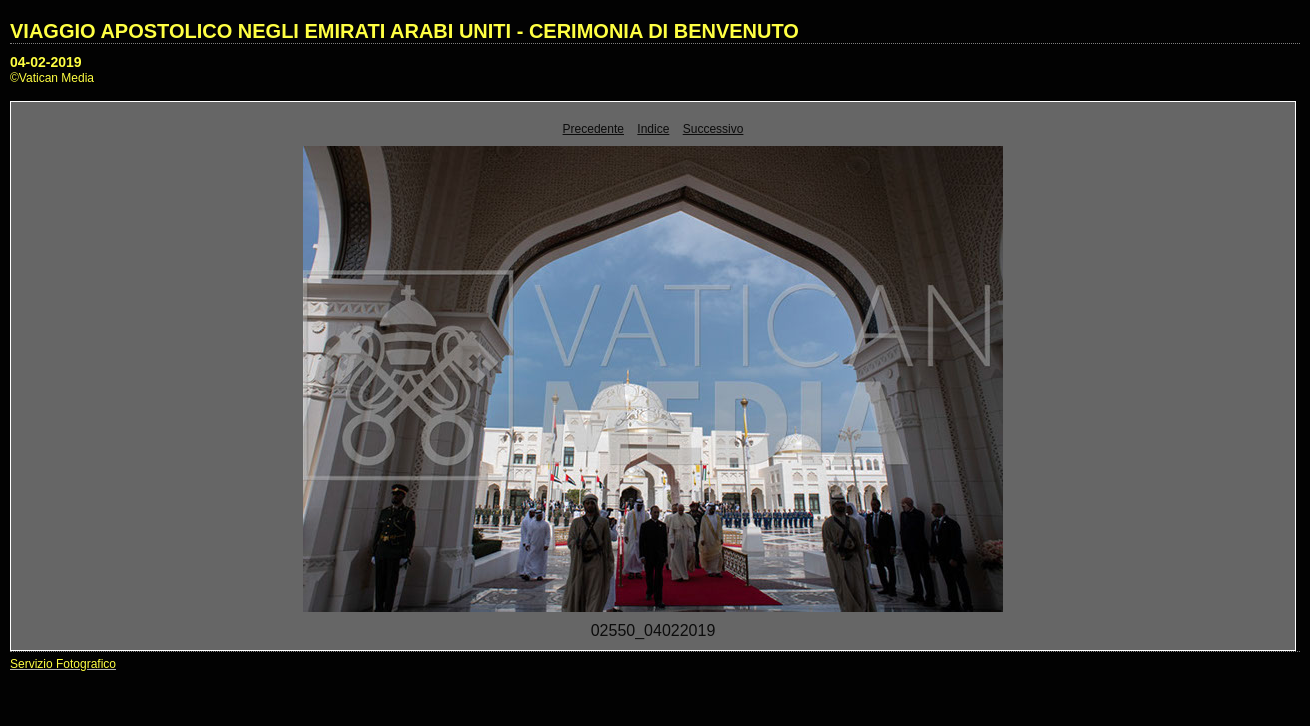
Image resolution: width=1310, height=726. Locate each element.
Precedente (593, 129)
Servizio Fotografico (63, 664)
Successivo (713, 129)
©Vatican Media (52, 78)
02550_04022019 (653, 630)
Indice (653, 129)
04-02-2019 (46, 62)
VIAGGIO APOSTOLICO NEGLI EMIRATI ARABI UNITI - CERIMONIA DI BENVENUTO (404, 31)
